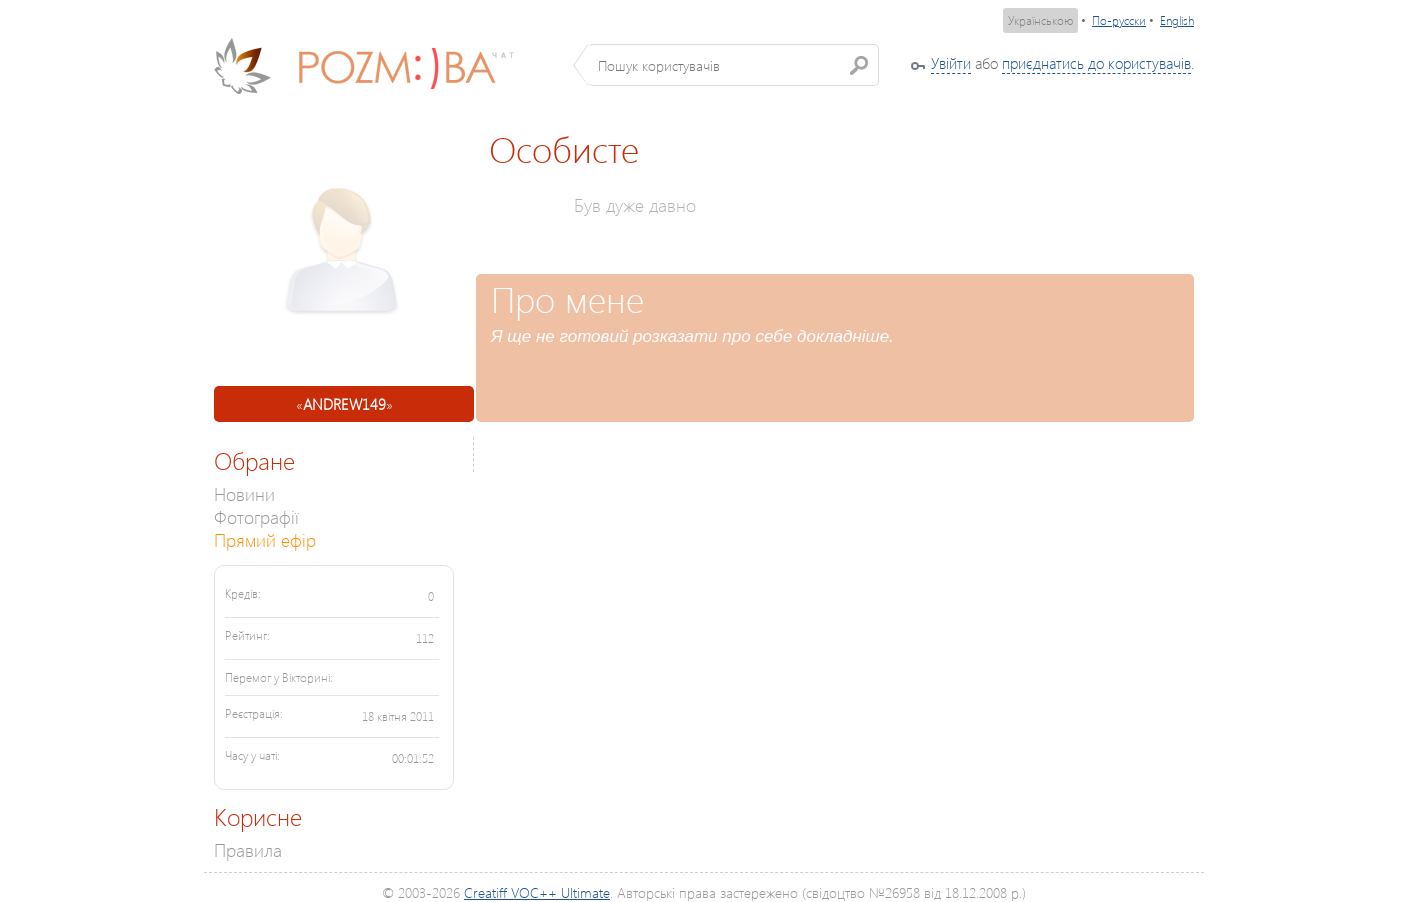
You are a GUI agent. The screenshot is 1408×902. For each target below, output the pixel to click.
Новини (244, 493)
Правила (248, 849)
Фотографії (256, 516)
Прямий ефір (265, 539)
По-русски (1119, 20)
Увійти (951, 63)
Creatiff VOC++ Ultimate (537, 892)
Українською (1040, 20)
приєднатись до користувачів (1096, 63)
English (1177, 20)
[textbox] (733, 65)
